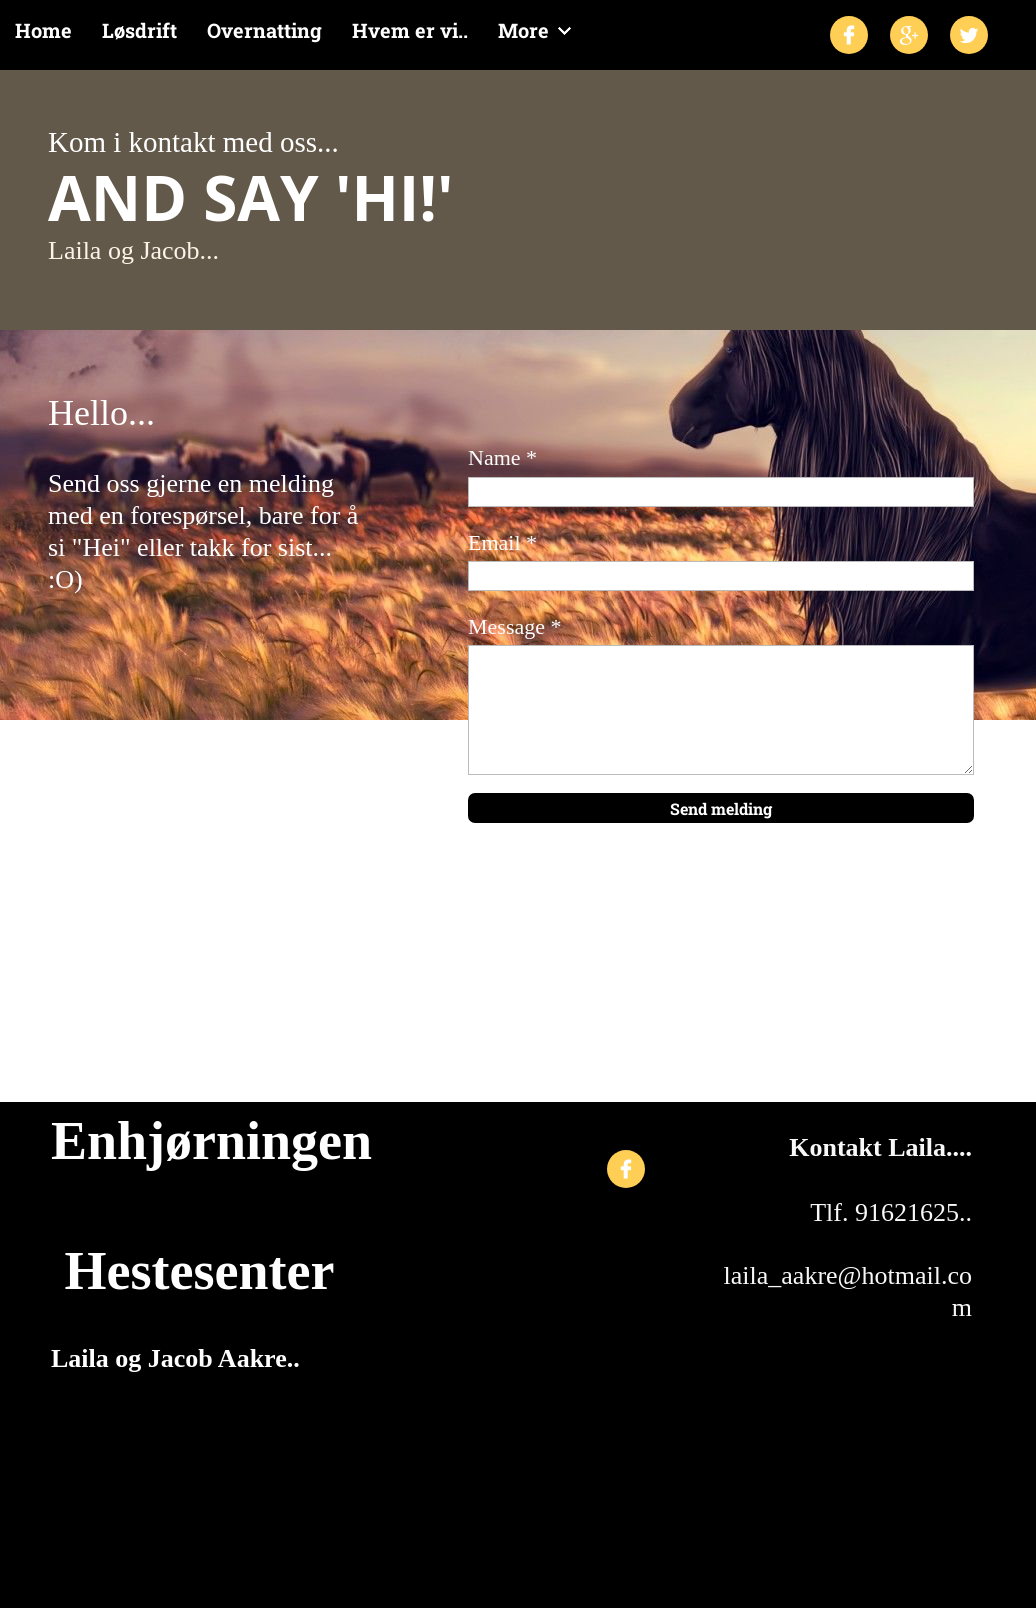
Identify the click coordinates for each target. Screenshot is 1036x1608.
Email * (502, 542)
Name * (502, 457)
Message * (514, 626)
